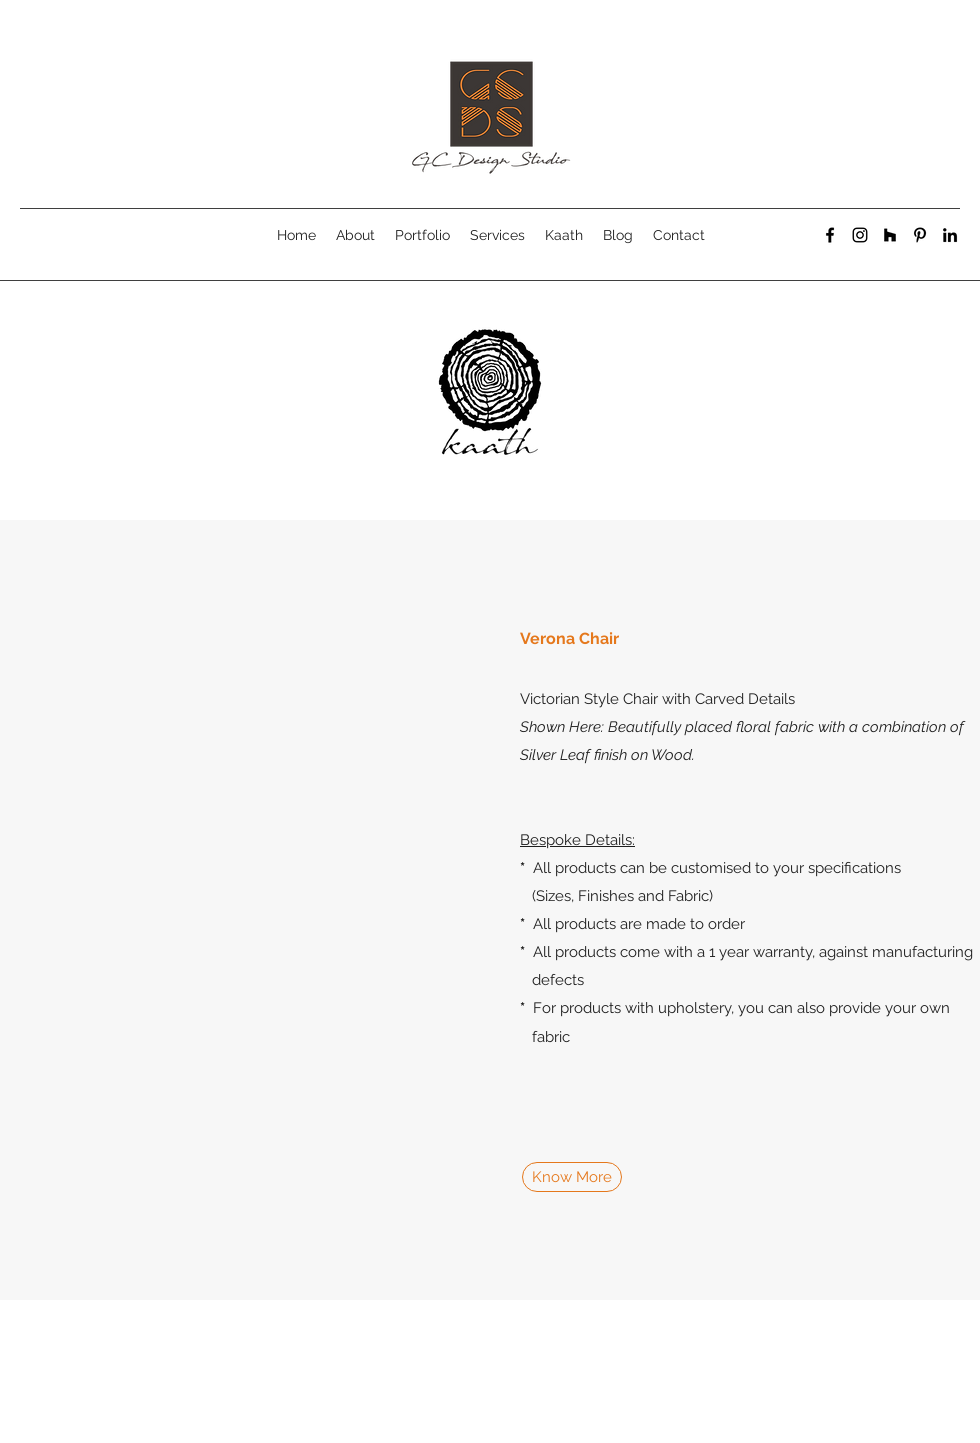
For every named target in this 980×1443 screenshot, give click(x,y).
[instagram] (860, 235)
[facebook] (830, 235)
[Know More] (572, 1177)
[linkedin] (950, 235)
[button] (230, 910)
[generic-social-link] (890, 235)
